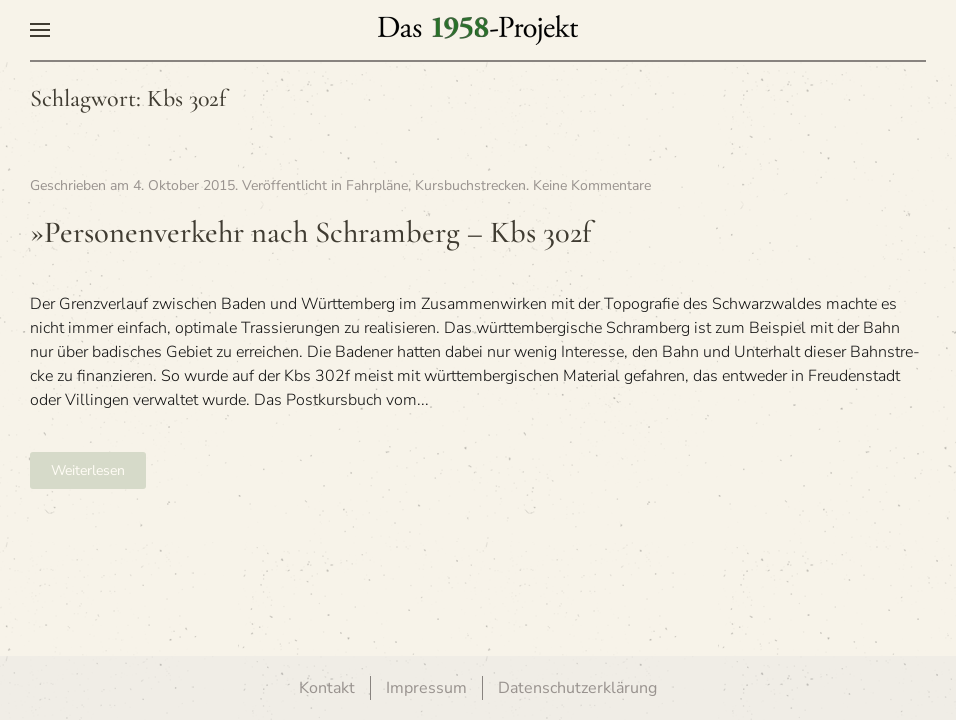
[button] (40, 30)
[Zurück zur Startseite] (478, 30)
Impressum (426, 688)
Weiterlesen (88, 470)
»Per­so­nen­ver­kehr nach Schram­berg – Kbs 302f (310, 232)
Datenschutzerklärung (577, 688)
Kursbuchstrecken (470, 185)
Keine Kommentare (592, 185)
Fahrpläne (377, 185)
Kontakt (327, 688)
